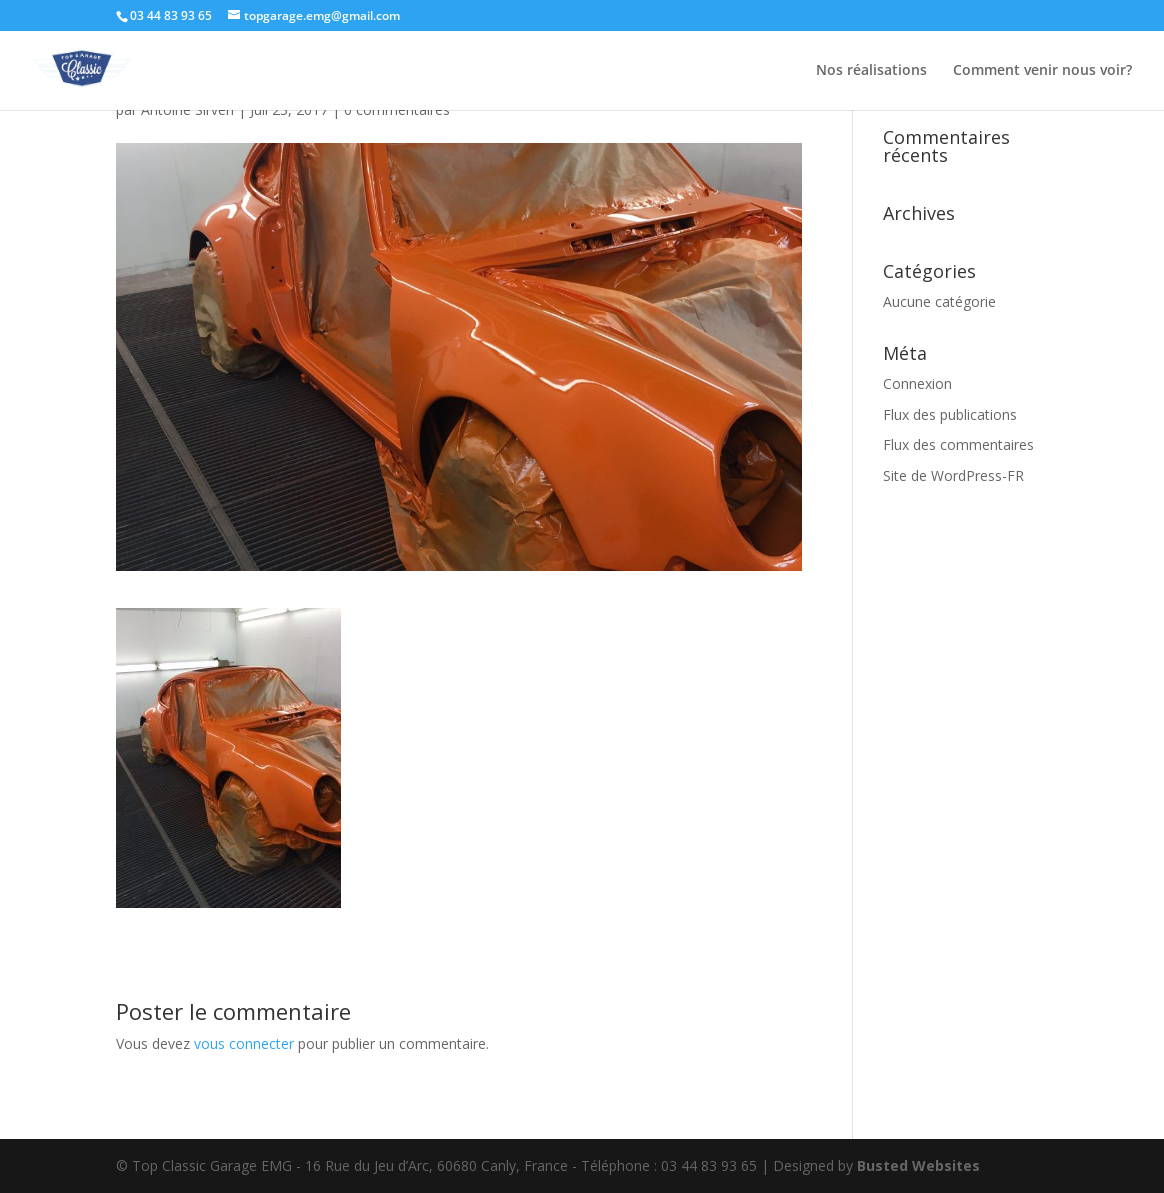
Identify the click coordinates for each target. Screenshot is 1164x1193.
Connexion (917, 383)
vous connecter (244, 1043)
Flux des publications (950, 414)
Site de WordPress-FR (953, 475)
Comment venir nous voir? (1042, 71)
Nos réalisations (871, 71)
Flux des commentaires (958, 444)
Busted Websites (918, 1165)
